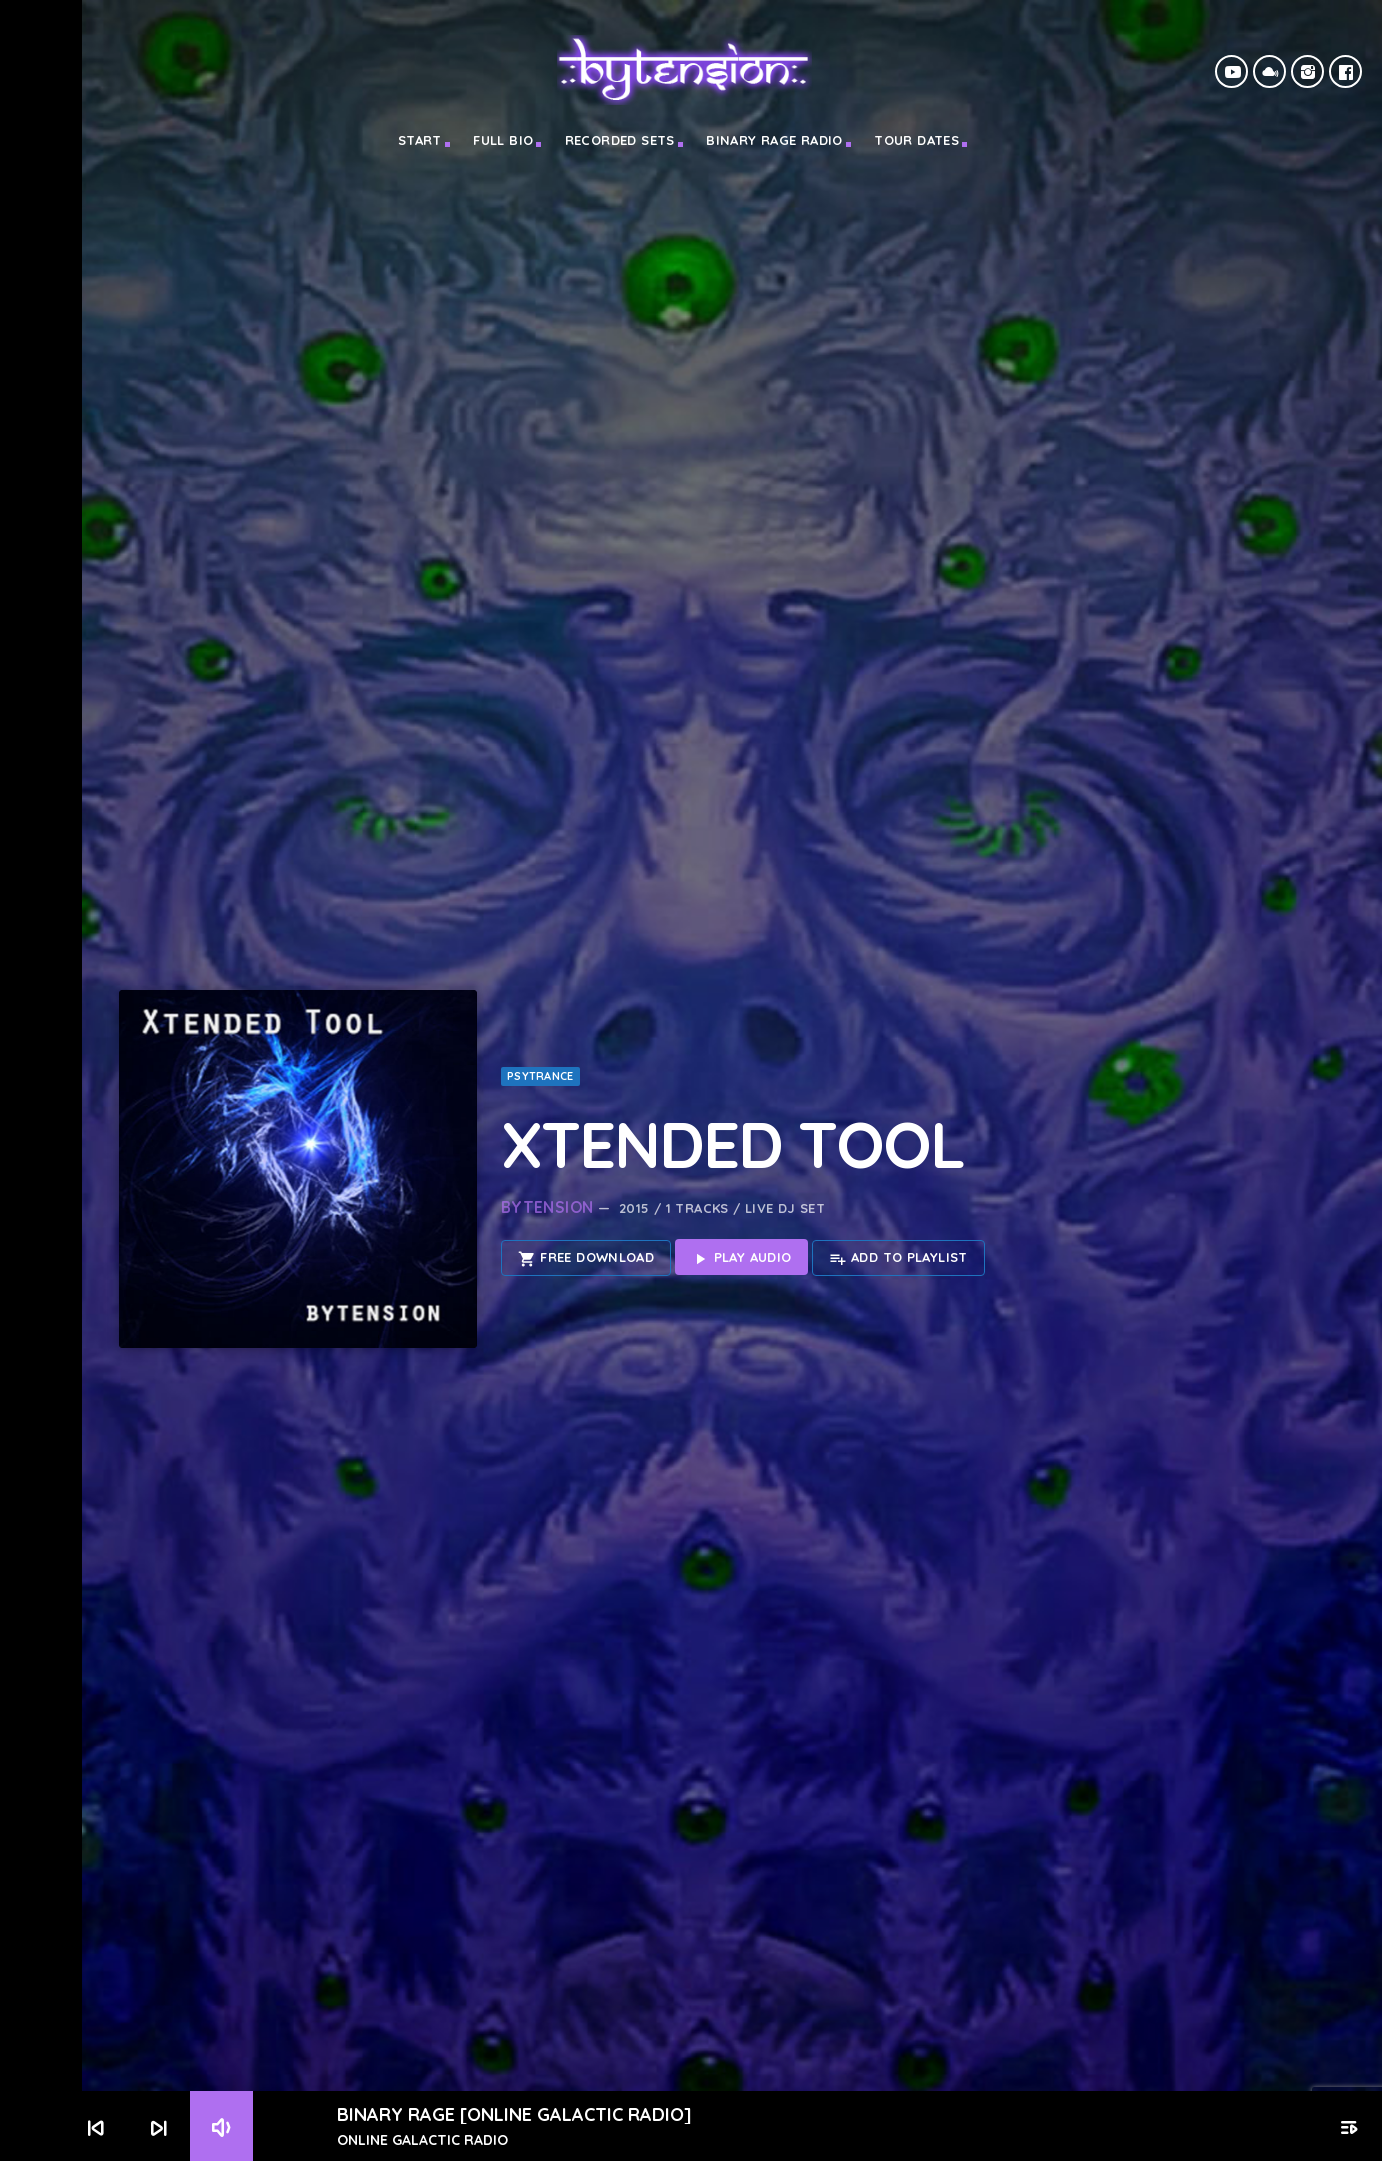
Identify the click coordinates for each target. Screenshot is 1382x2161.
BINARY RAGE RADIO (774, 140)
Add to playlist (898, 1190)
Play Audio (741, 1190)
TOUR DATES (916, 140)
